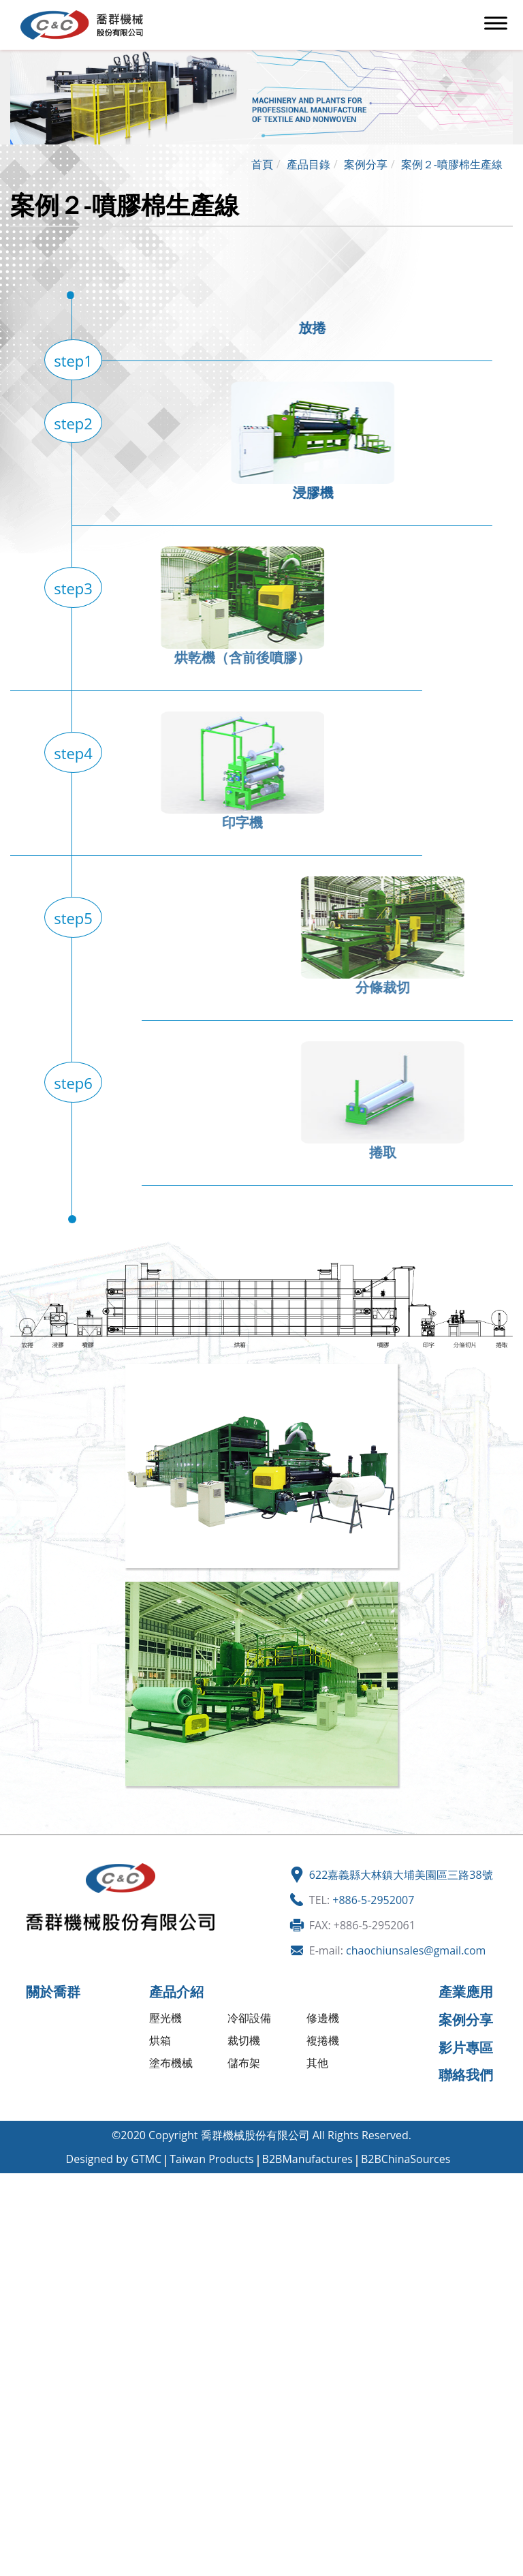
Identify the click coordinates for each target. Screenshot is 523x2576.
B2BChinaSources (405, 2158)
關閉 (11, 2180)
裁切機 (243, 2040)
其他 (317, 2062)
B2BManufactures (307, 2158)
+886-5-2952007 (373, 1899)
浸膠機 (348, 492)
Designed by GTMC (114, 2158)
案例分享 (365, 164)
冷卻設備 (249, 2017)
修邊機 (322, 2017)
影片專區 (466, 2047)
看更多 (21, 2321)
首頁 (262, 164)
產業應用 (466, 1991)
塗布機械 (171, 2062)
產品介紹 (176, 1991)
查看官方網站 (77, 2321)
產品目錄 (308, 164)
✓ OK (249, 2568)
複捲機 (322, 2040)
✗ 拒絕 (15, 2227)
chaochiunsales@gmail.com (416, 1950)
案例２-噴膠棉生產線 (452, 164)
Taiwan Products (211, 2158)
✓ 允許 (16, 2212)
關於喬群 (53, 1991)
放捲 (277, 327)
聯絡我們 (466, 2075)
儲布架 (243, 2062)
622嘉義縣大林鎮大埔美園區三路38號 (401, 1874)
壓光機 (165, 2017)
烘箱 (160, 2040)
